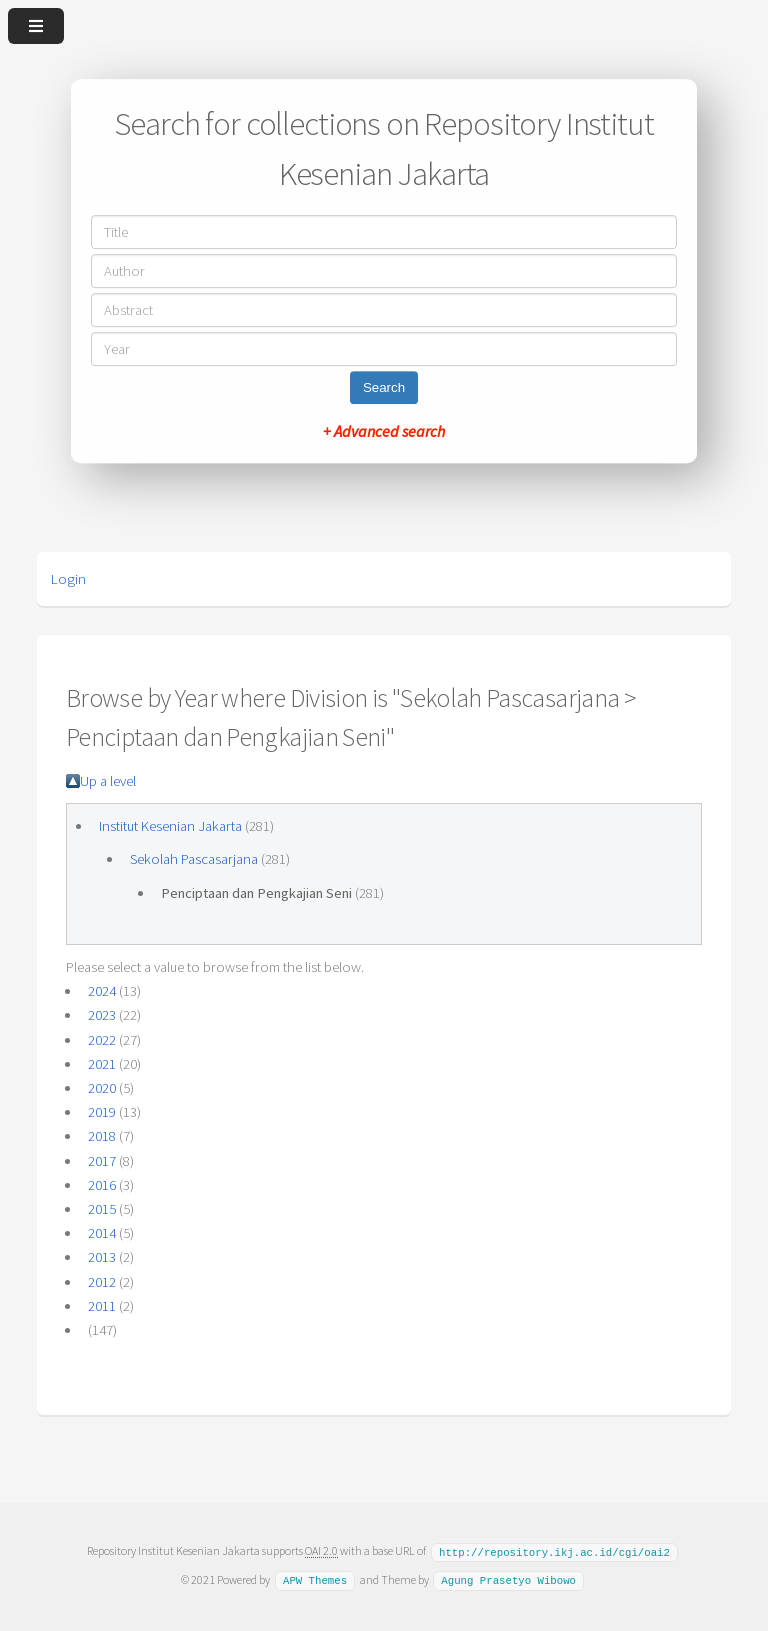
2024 (102, 991)
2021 (102, 1064)
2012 (102, 1282)
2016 (102, 1185)
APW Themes (315, 1579)
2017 (102, 1161)
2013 (102, 1257)
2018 (102, 1136)
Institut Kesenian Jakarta (170, 826)
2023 (102, 1015)
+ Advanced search (384, 431)
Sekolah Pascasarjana (194, 859)
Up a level (108, 781)
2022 (102, 1040)
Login (68, 579)
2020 (102, 1088)
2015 (102, 1209)
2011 (102, 1306)
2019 (102, 1112)
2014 (102, 1233)
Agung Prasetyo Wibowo (508, 1579)
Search (384, 387)
